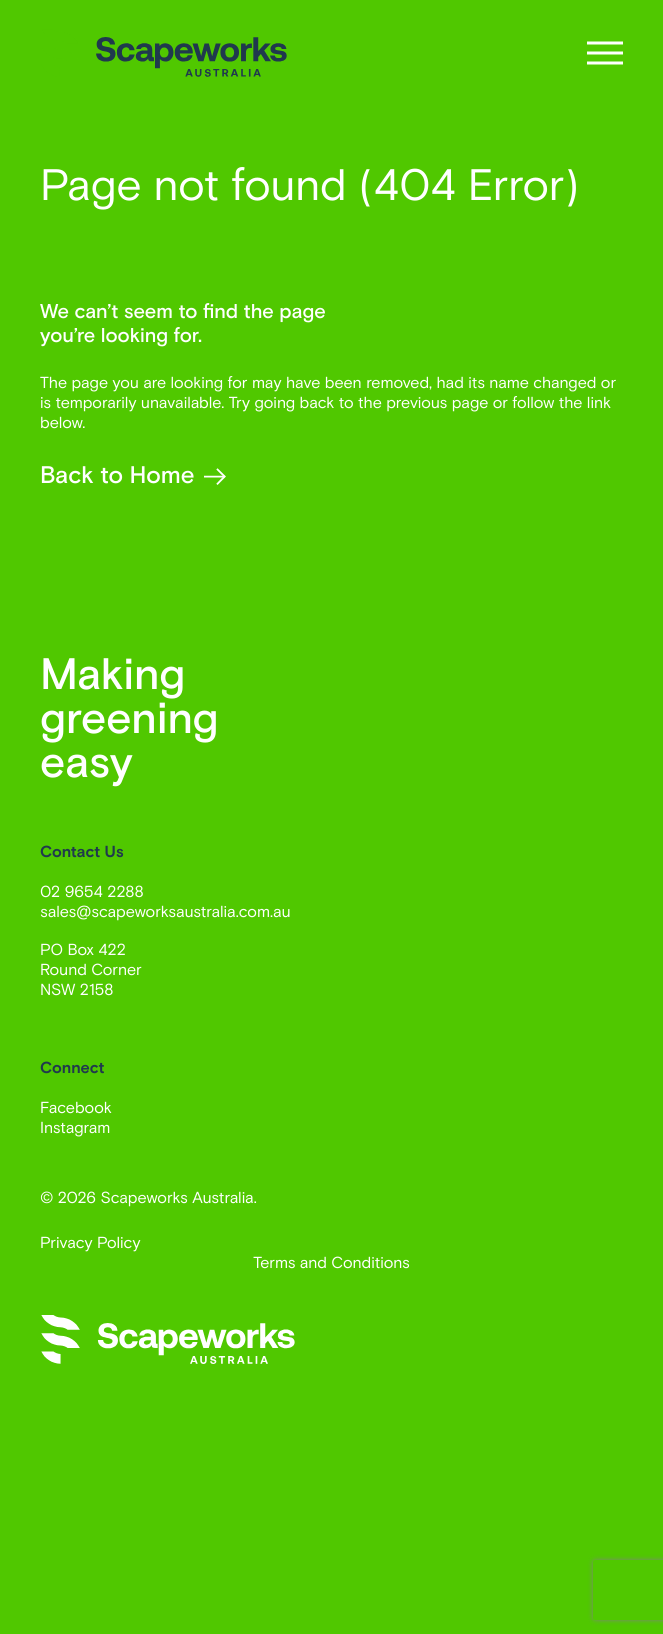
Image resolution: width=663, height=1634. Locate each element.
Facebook (76, 1107)
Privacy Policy (90, 1242)
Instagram (75, 1127)
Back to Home (133, 476)
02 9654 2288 (92, 891)
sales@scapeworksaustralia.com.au (165, 911)
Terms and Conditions (331, 1262)
